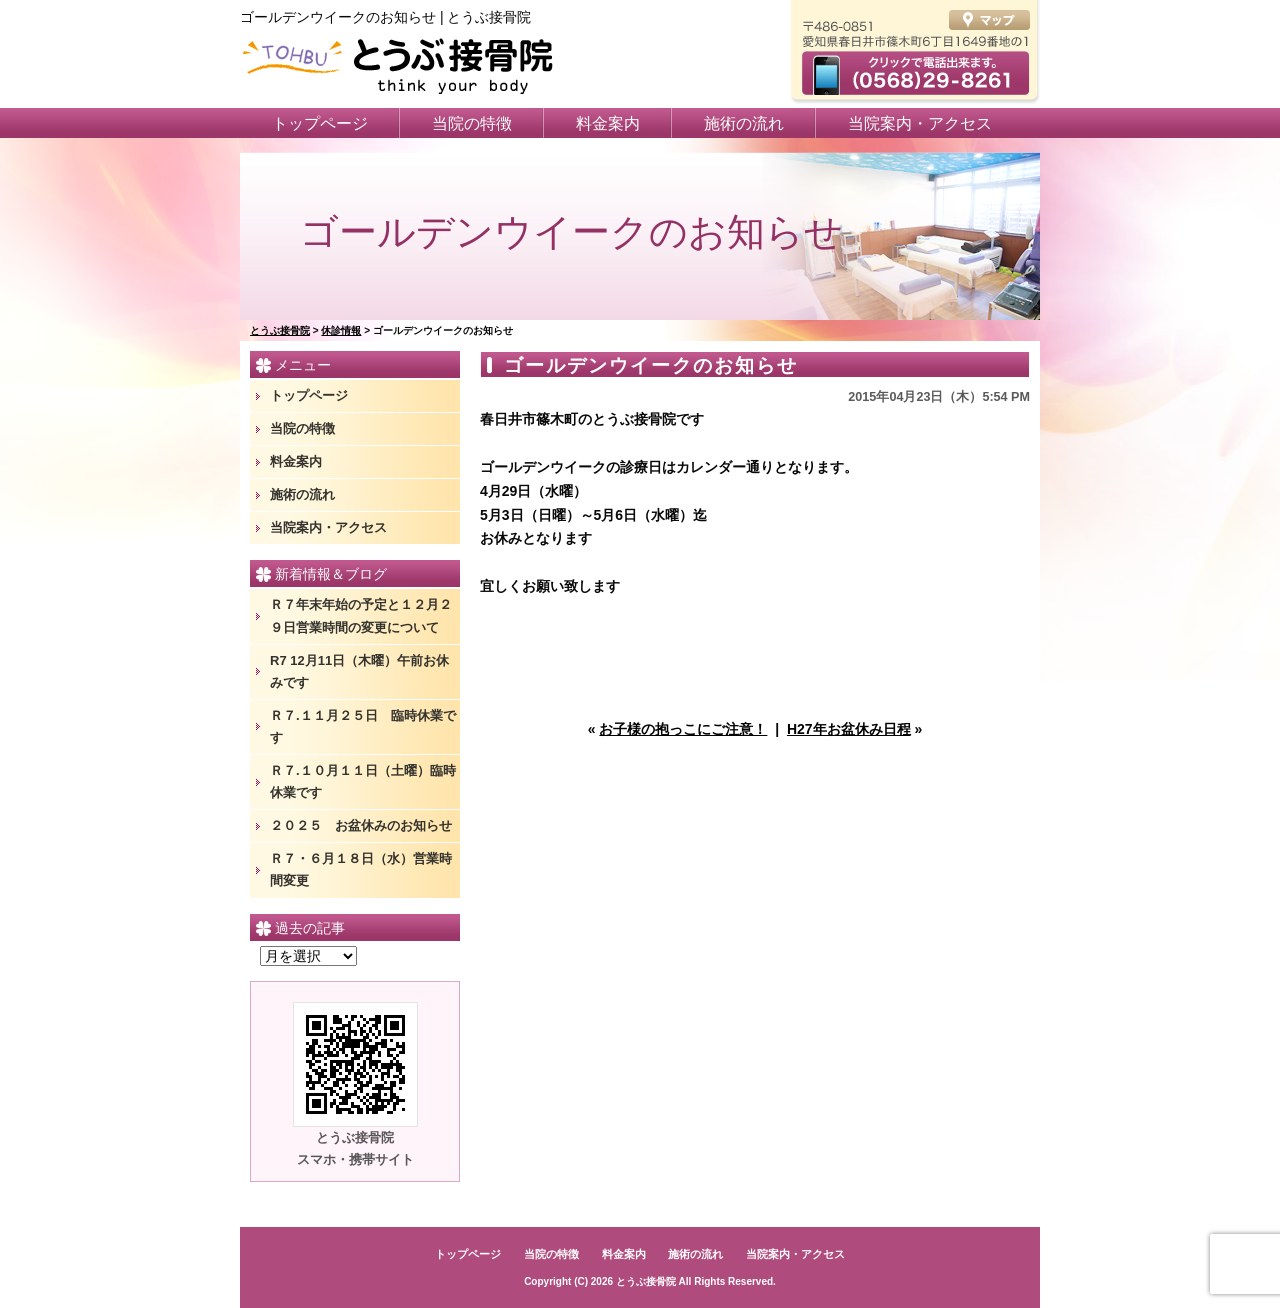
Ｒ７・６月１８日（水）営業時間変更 (361, 869)
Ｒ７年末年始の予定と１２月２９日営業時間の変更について (361, 615)
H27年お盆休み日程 (849, 729)
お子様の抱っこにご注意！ (683, 729)
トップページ (320, 123)
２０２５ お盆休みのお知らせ (361, 825)
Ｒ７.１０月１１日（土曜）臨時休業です (363, 781)
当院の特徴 (472, 123)
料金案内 (608, 123)
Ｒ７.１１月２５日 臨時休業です (363, 726)
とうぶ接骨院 (646, 1281)
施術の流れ (744, 123)
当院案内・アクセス (920, 123)
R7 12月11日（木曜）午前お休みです (359, 671)
